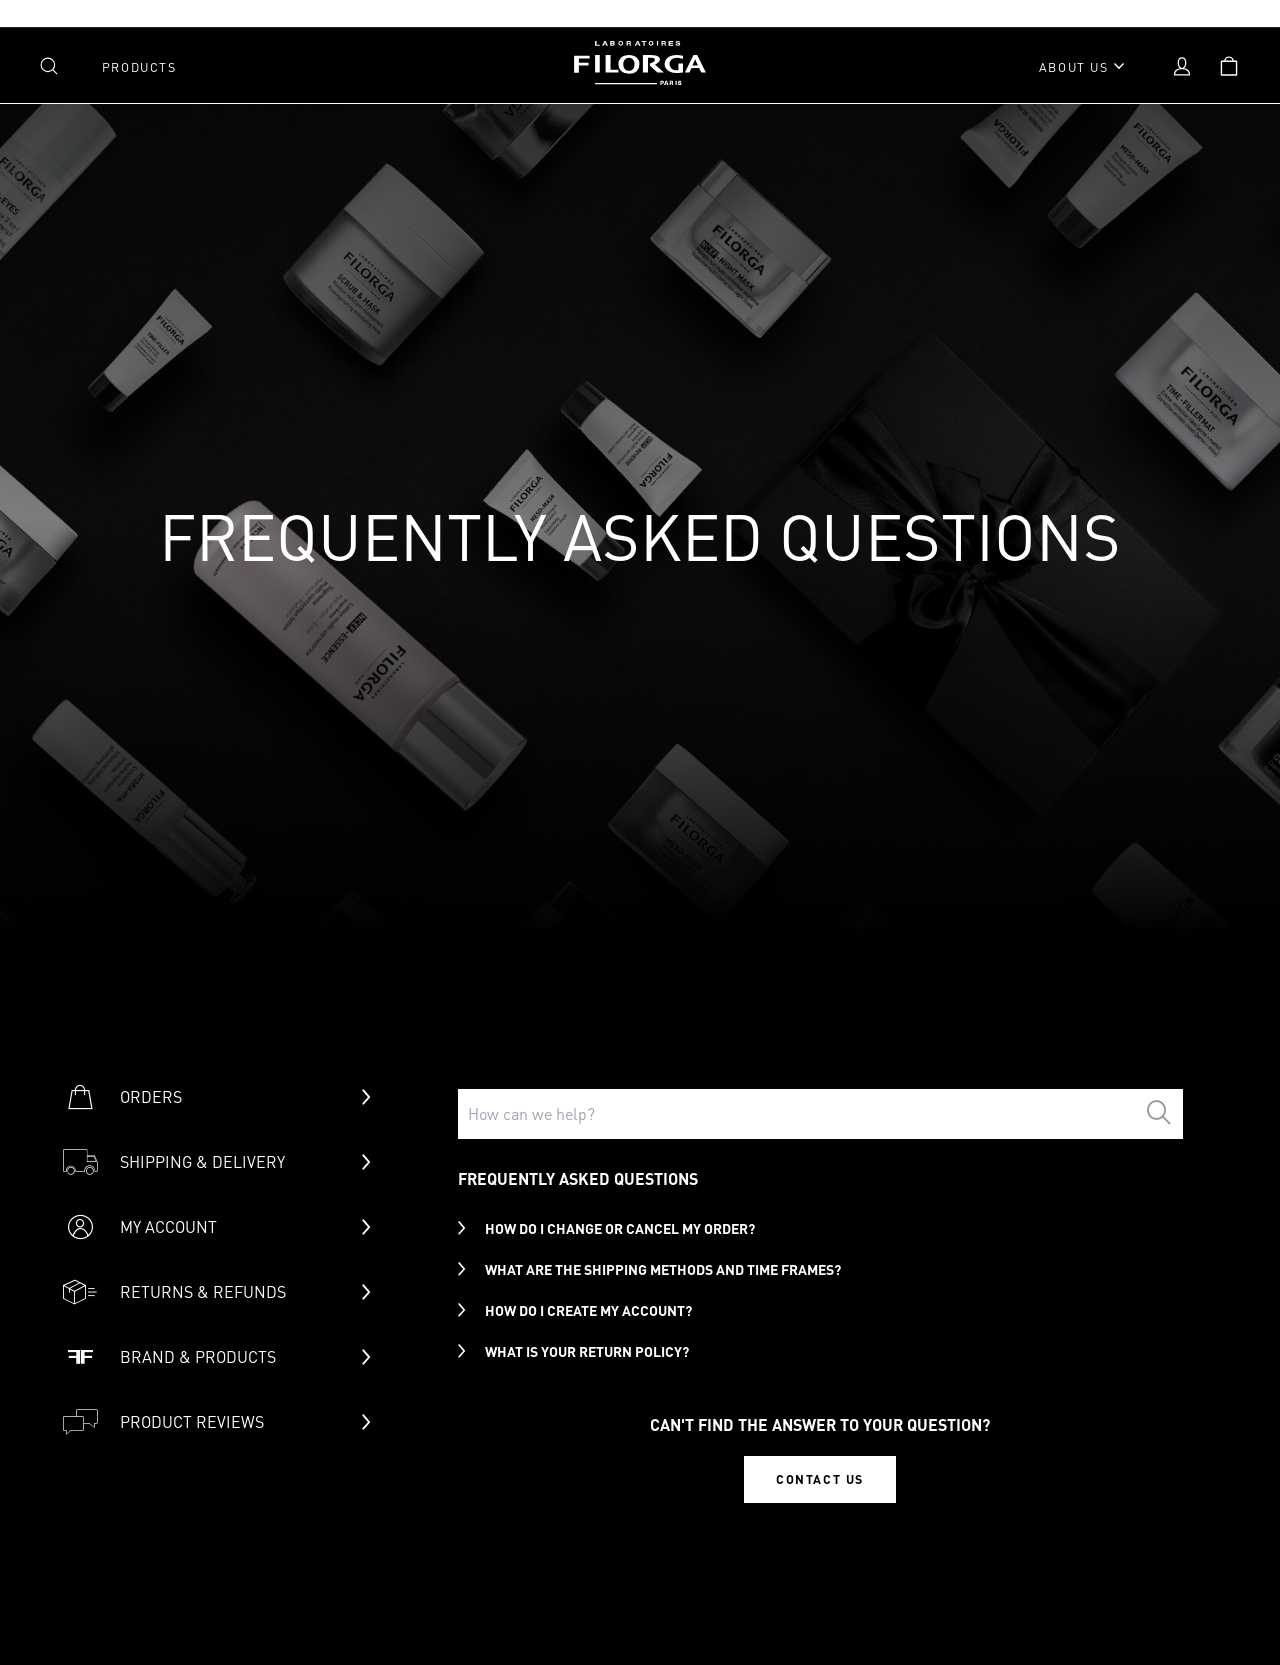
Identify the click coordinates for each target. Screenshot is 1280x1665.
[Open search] (49, 66)
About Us (1074, 67)
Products (139, 67)
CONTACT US (820, 1479)
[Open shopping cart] (1229, 66)
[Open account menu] (1182, 66)
